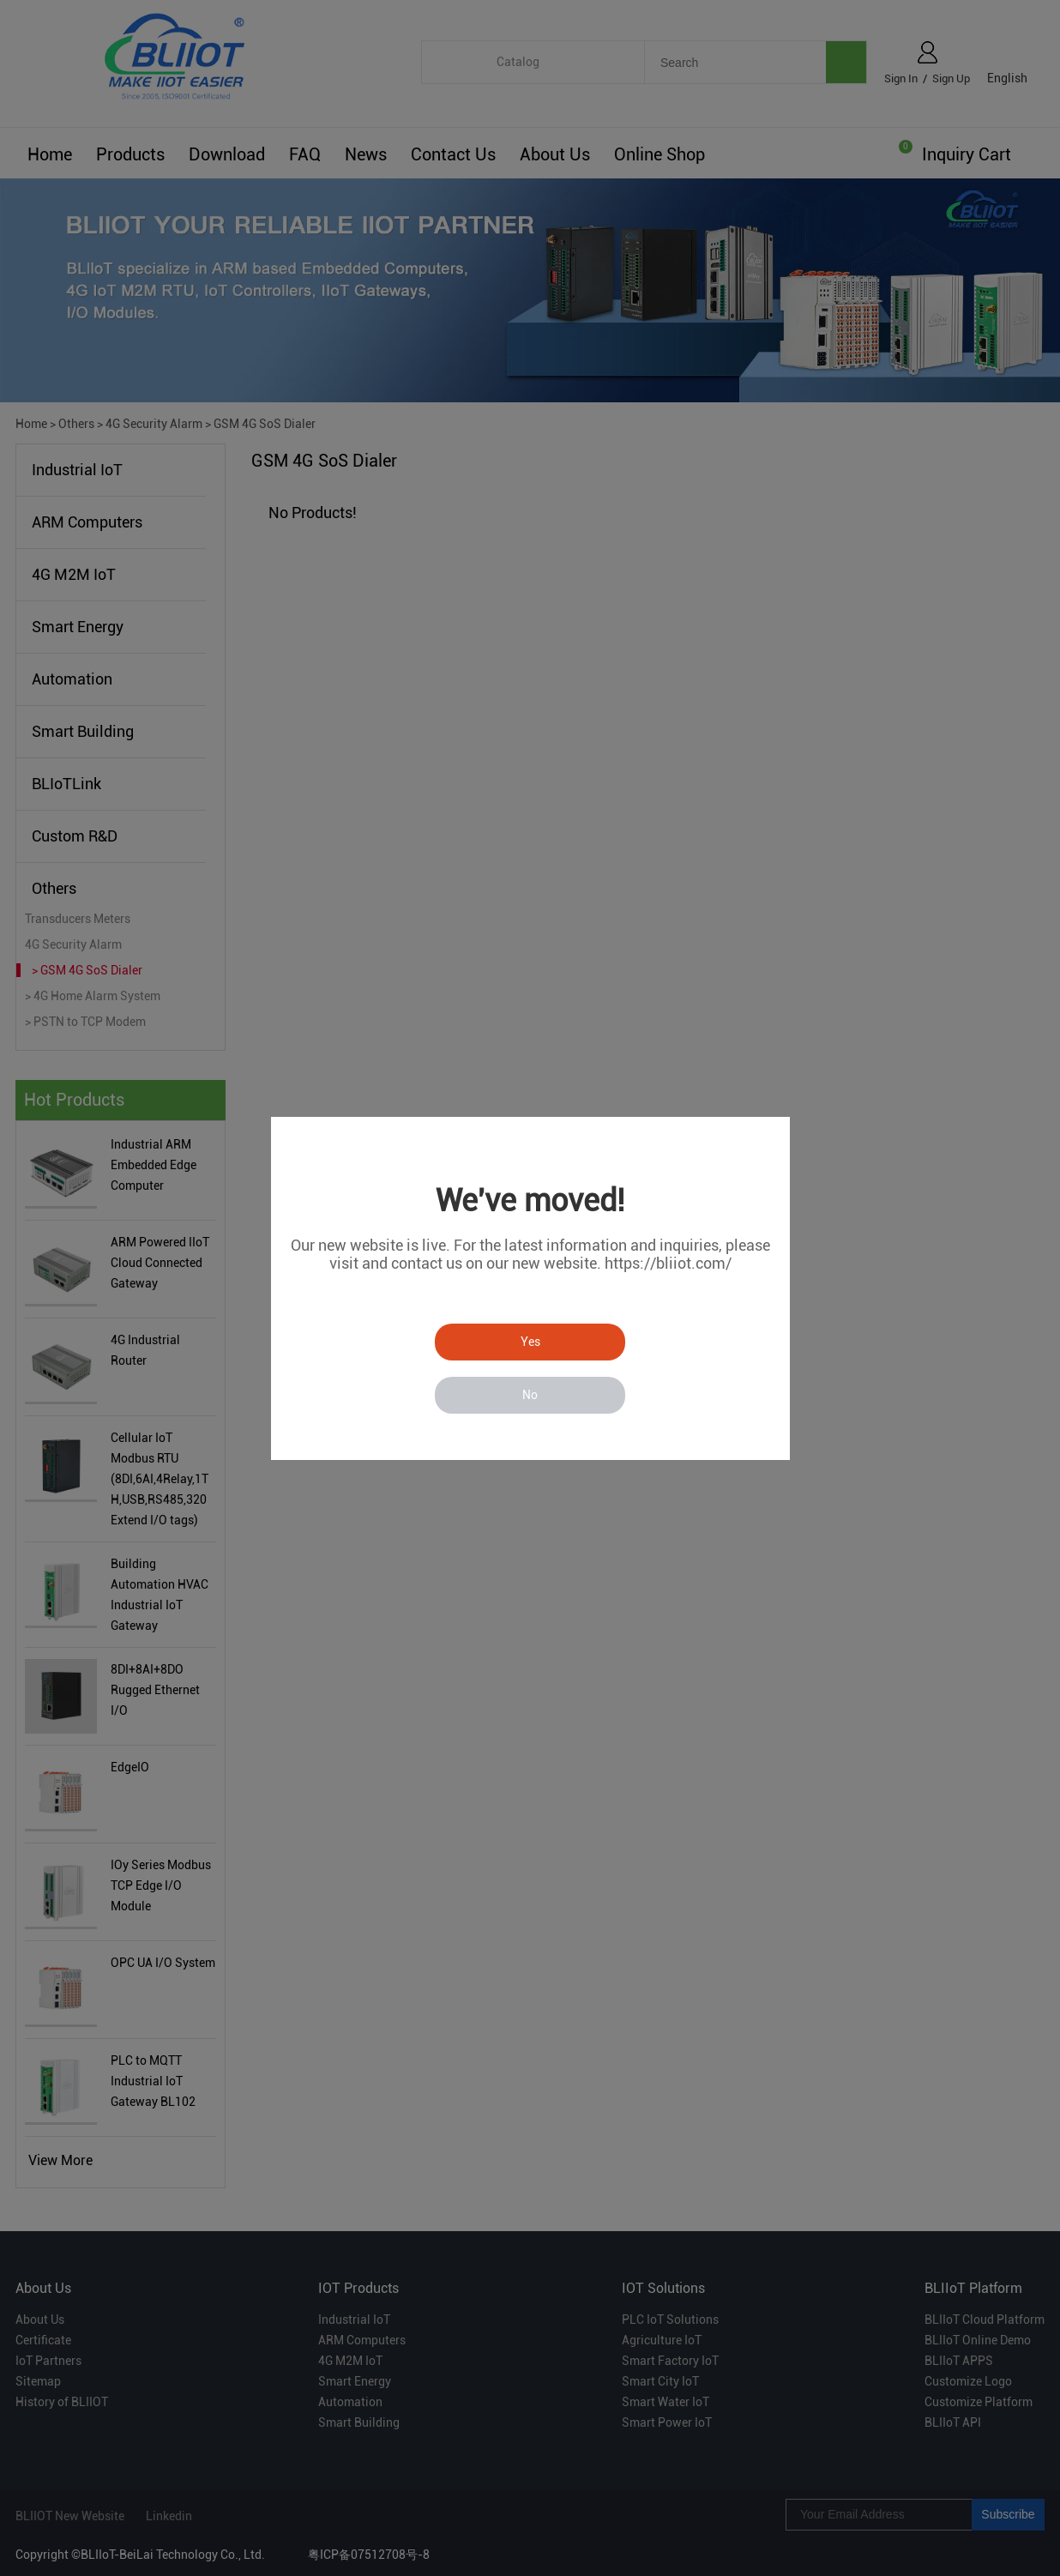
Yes (530, 1341)
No (530, 1395)
